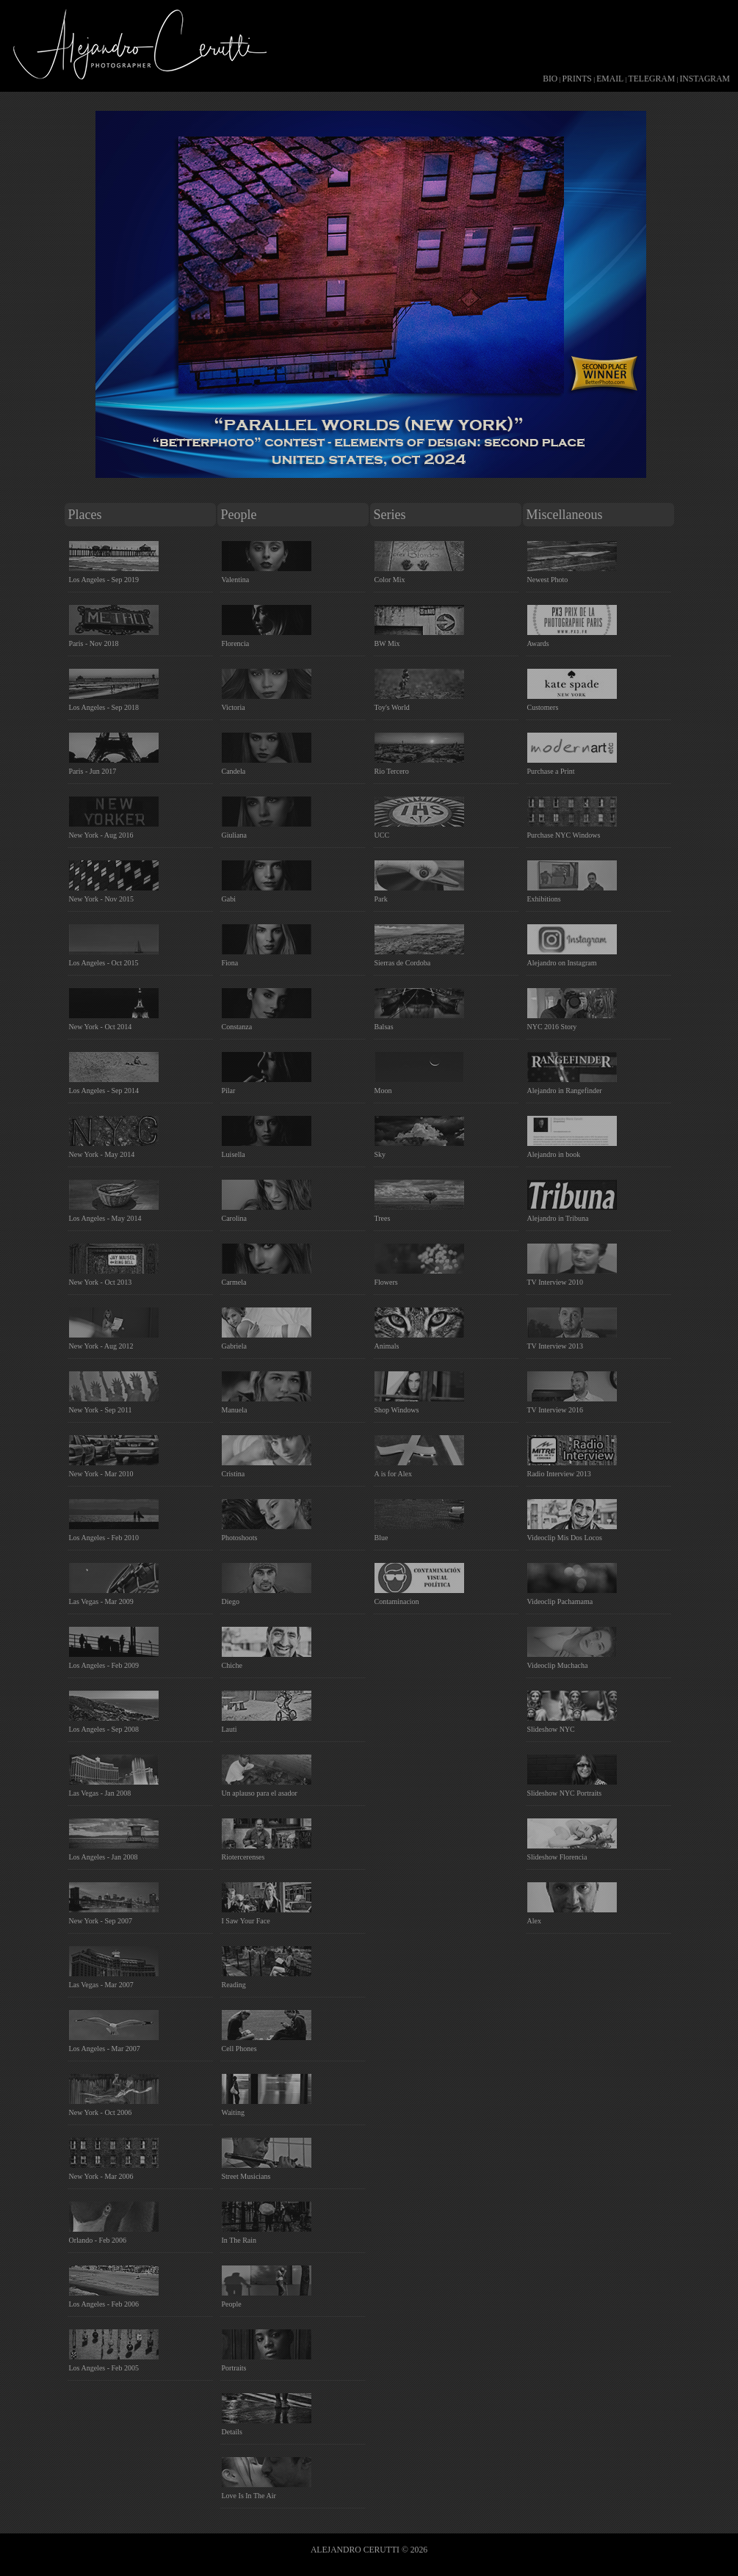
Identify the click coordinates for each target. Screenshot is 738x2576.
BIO (550, 79)
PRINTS (577, 79)
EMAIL (609, 79)
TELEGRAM (652, 79)
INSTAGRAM (704, 79)
